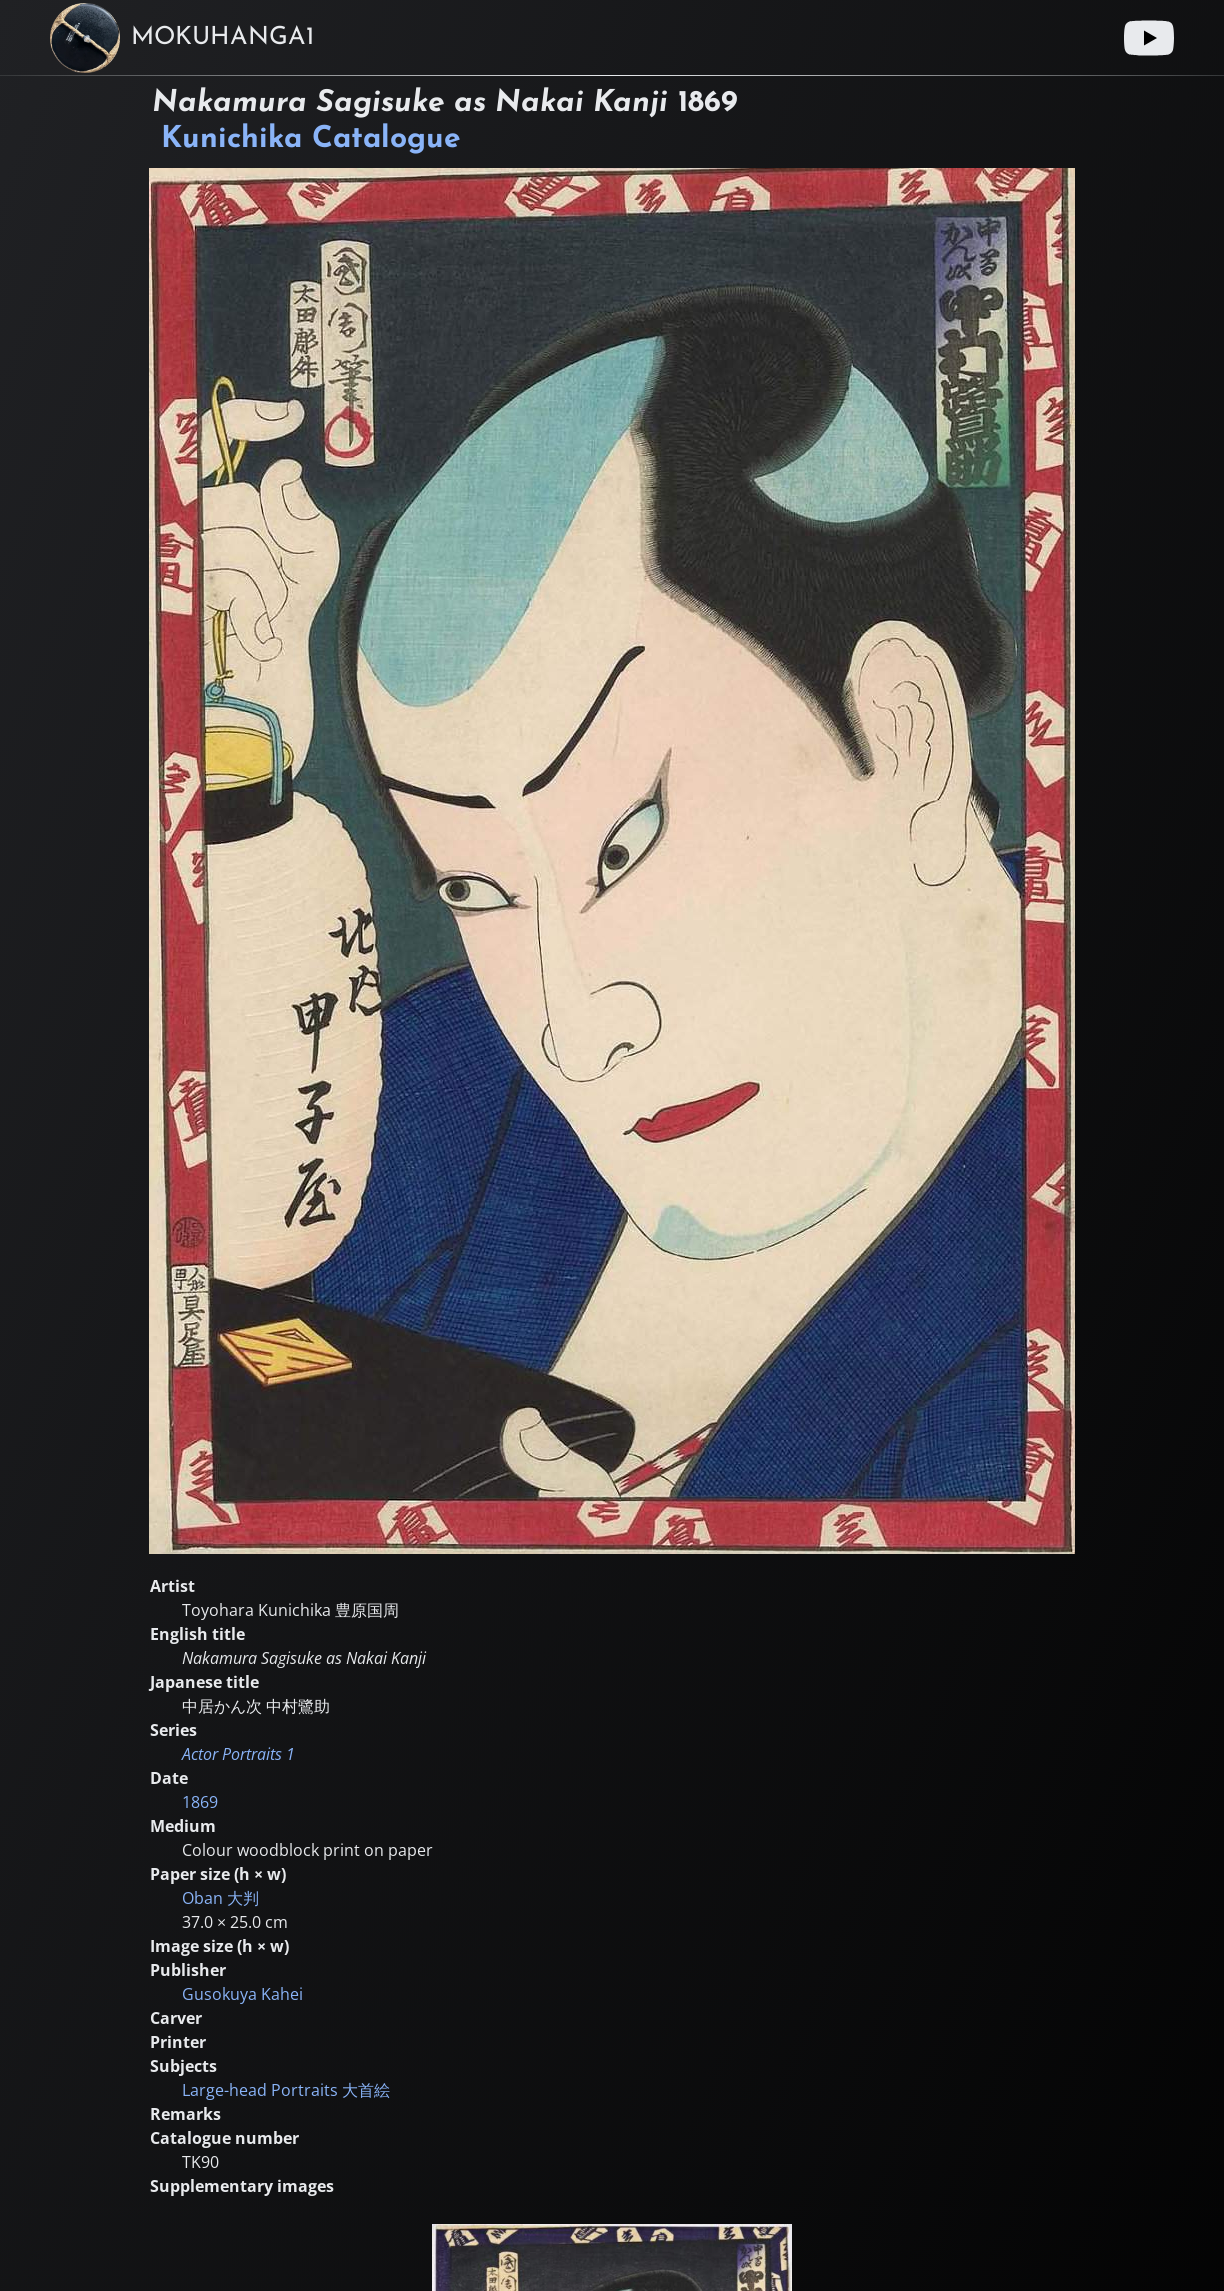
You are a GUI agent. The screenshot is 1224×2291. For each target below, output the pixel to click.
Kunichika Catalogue (311, 139)
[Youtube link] (1149, 38)
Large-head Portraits (286, 2090)
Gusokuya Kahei (242, 1994)
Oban (220, 1898)
